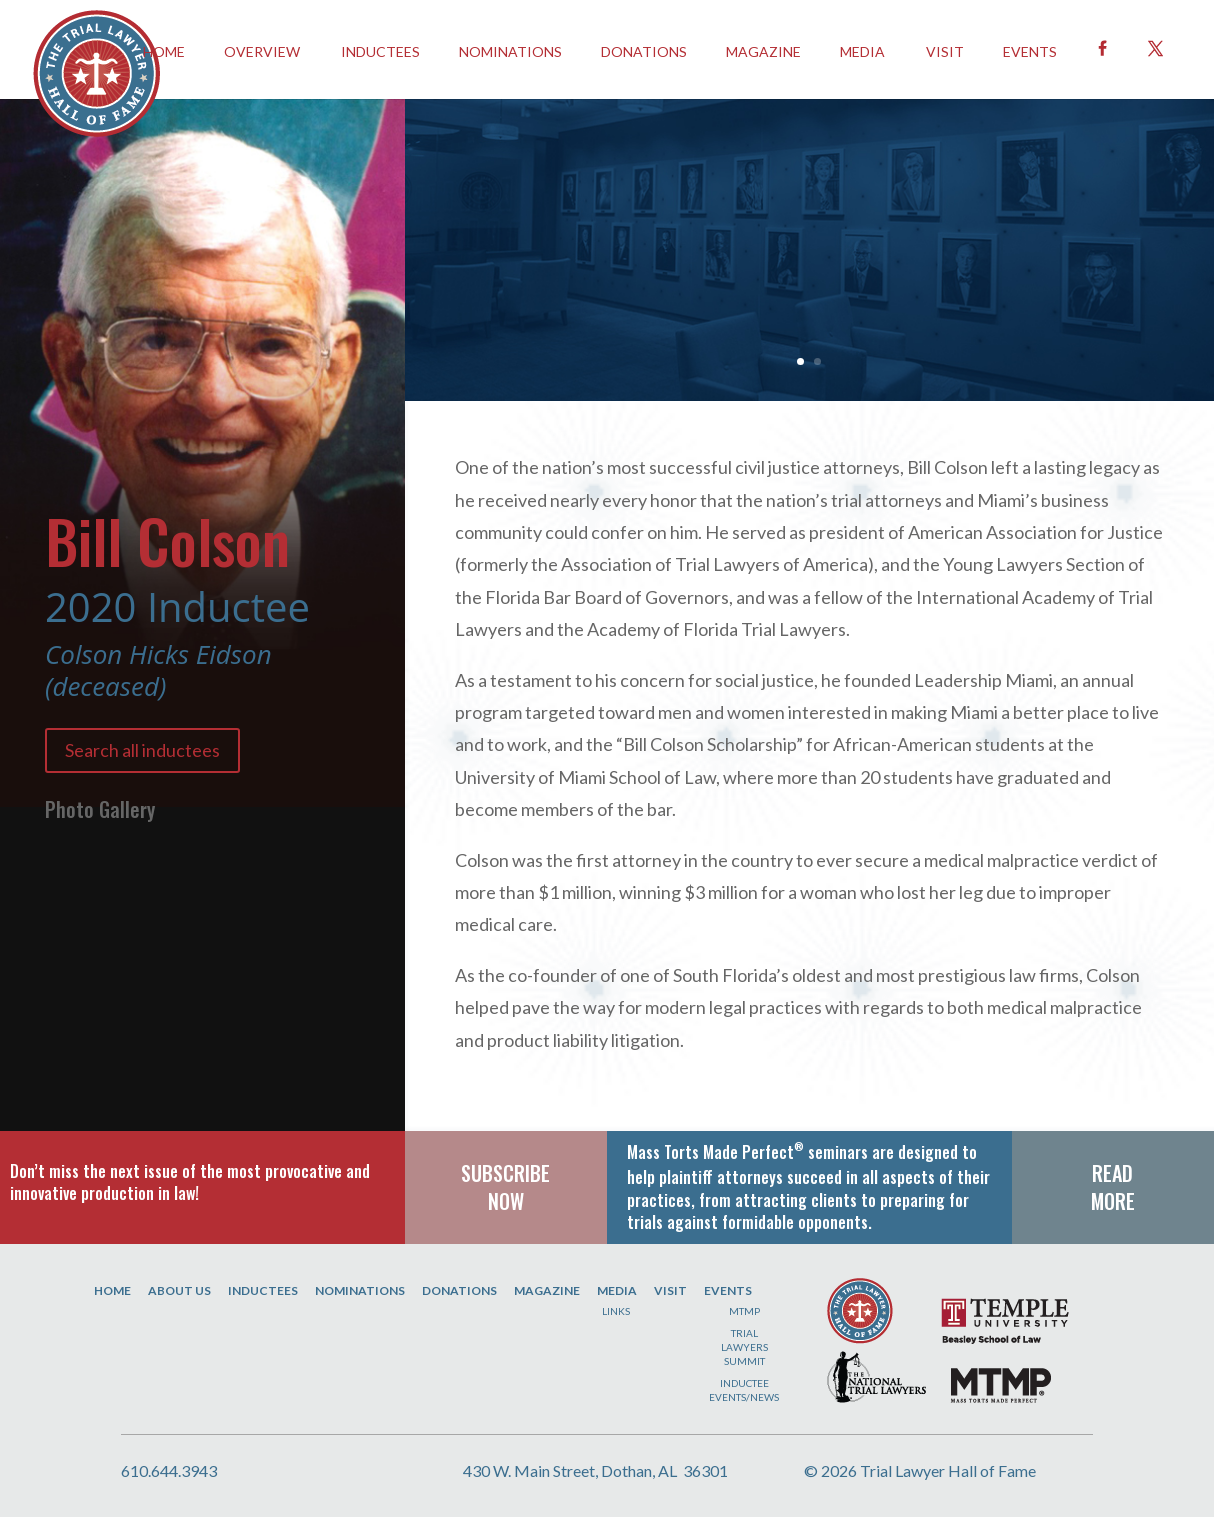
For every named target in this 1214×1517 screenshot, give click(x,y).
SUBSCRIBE (505, 1173)
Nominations (510, 51)
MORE (1113, 1201)
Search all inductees (142, 750)
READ (1112, 1173)
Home (112, 1290)
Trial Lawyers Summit (744, 1347)
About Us (179, 1290)
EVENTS (1030, 51)
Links (616, 1311)
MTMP (744, 1311)
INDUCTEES (380, 51)
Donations (644, 51)
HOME (164, 51)
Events (728, 1290)
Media (862, 51)
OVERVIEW (262, 51)
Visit (945, 51)
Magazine (763, 51)
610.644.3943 (169, 1470)
